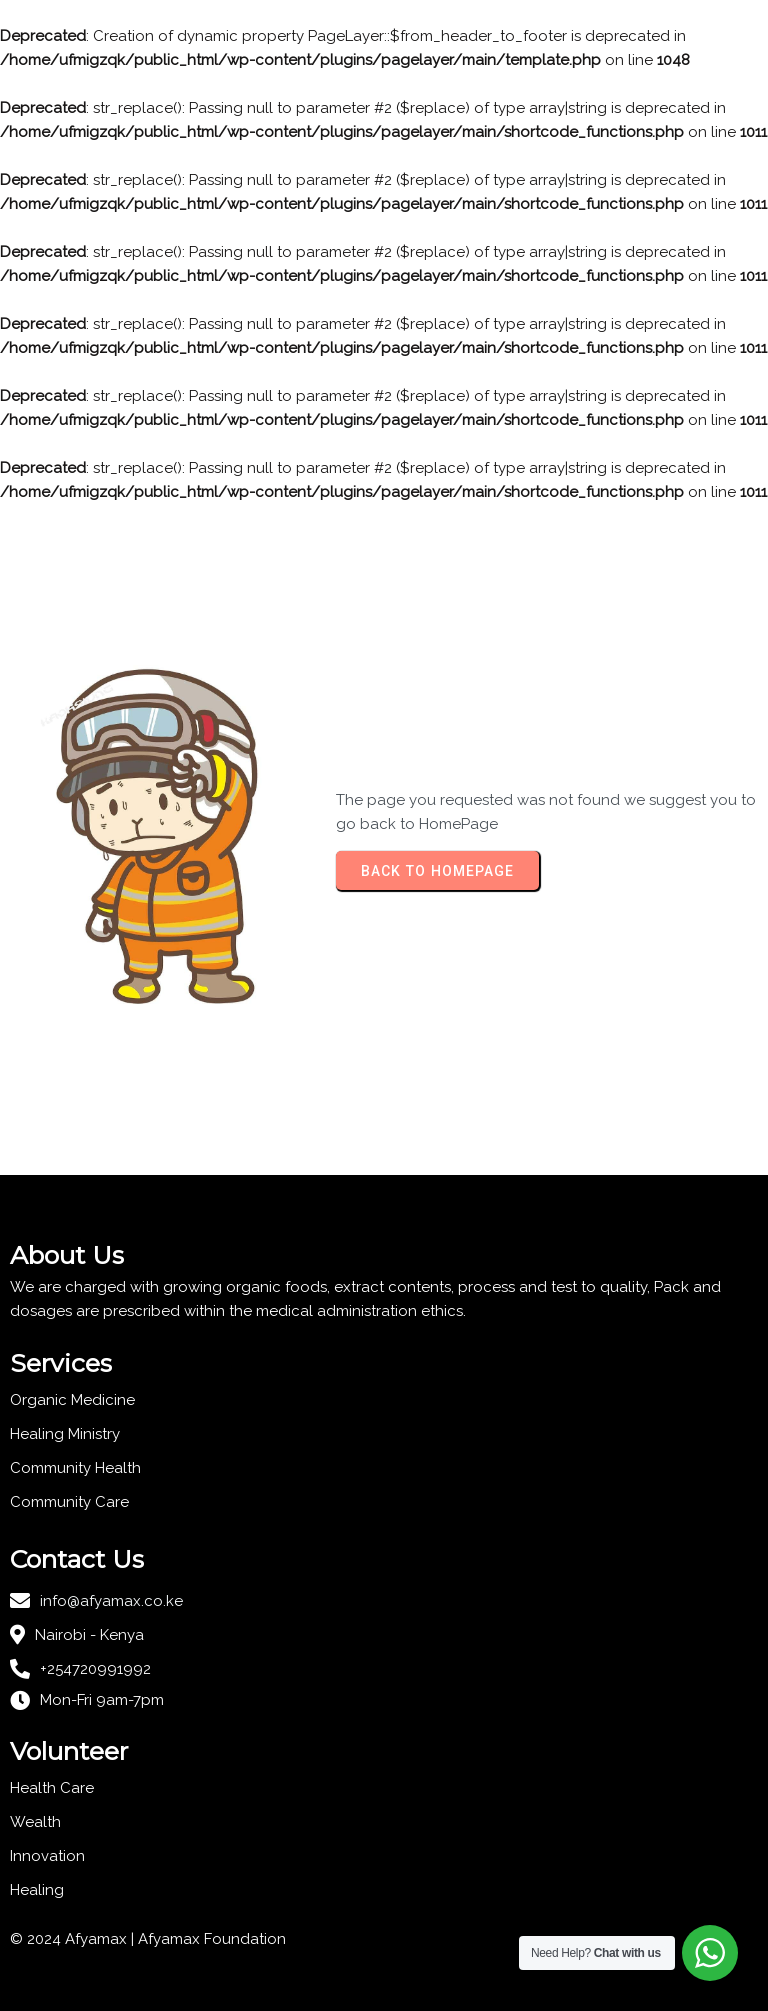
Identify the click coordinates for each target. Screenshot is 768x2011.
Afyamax (171, 1939)
